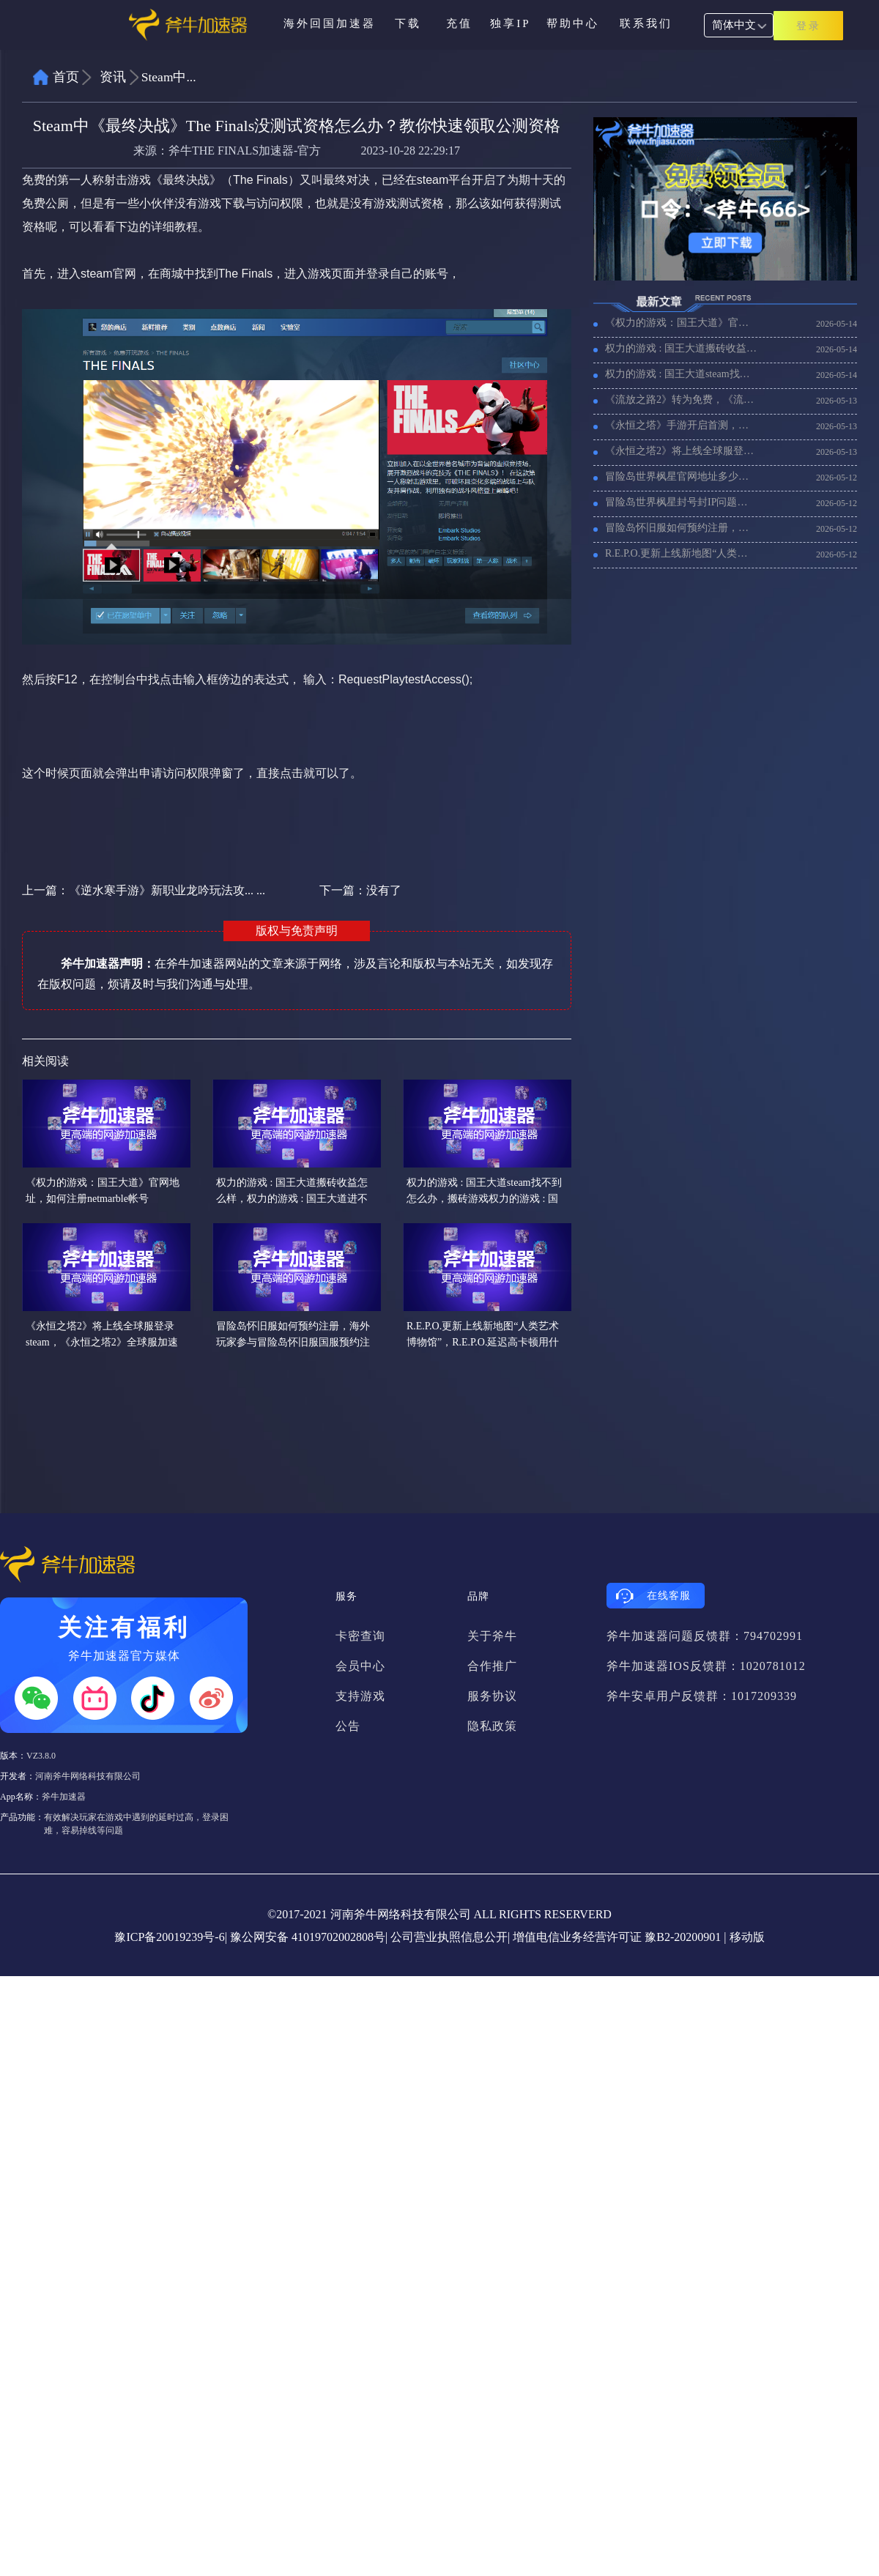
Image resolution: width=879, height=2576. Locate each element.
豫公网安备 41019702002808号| (308, 1937)
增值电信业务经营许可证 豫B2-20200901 (617, 1937)
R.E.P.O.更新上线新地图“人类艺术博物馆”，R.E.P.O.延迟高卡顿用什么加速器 (681, 553)
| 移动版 (744, 1937)
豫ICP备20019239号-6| (170, 1937)
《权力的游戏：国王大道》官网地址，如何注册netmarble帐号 (681, 322)
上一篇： (143, 890)
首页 (66, 77)
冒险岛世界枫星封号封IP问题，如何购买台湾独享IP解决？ (681, 502)
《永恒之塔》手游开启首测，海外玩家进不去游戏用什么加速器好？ (681, 425)
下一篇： (360, 890)
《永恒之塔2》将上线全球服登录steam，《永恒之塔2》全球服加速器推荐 (681, 450)
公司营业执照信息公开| (450, 1937)
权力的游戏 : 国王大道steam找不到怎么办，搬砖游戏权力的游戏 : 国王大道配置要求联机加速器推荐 (681, 373)
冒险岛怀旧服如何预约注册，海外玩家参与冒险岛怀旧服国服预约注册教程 (681, 527)
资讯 (113, 77)
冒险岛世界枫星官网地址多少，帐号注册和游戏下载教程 (681, 476)
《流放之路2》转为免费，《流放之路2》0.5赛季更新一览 (681, 399)
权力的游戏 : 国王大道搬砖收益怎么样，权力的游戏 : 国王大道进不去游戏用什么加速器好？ (681, 348)
